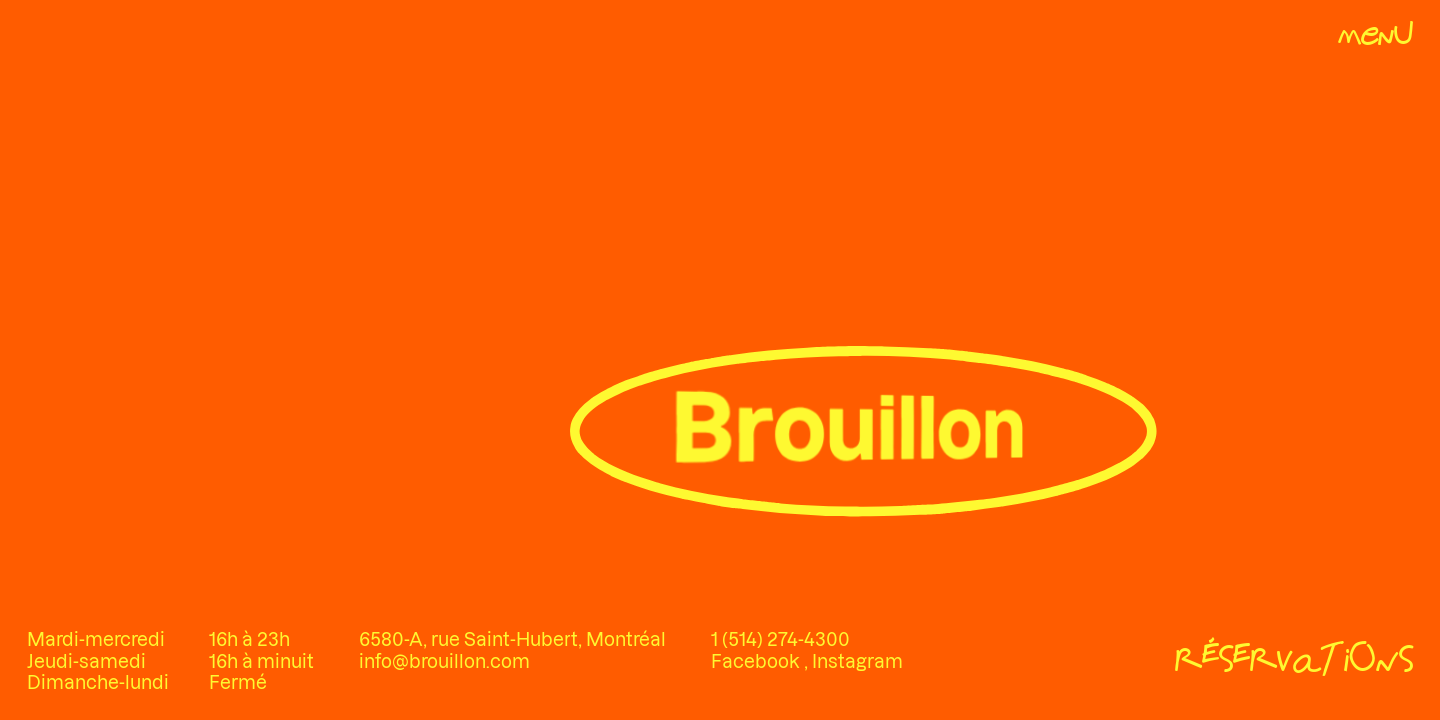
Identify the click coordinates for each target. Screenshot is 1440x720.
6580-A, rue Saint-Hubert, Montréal (512, 639)
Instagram (857, 661)
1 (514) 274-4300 (780, 639)
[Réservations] (1294, 662)
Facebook (757, 661)
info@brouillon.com (444, 661)
